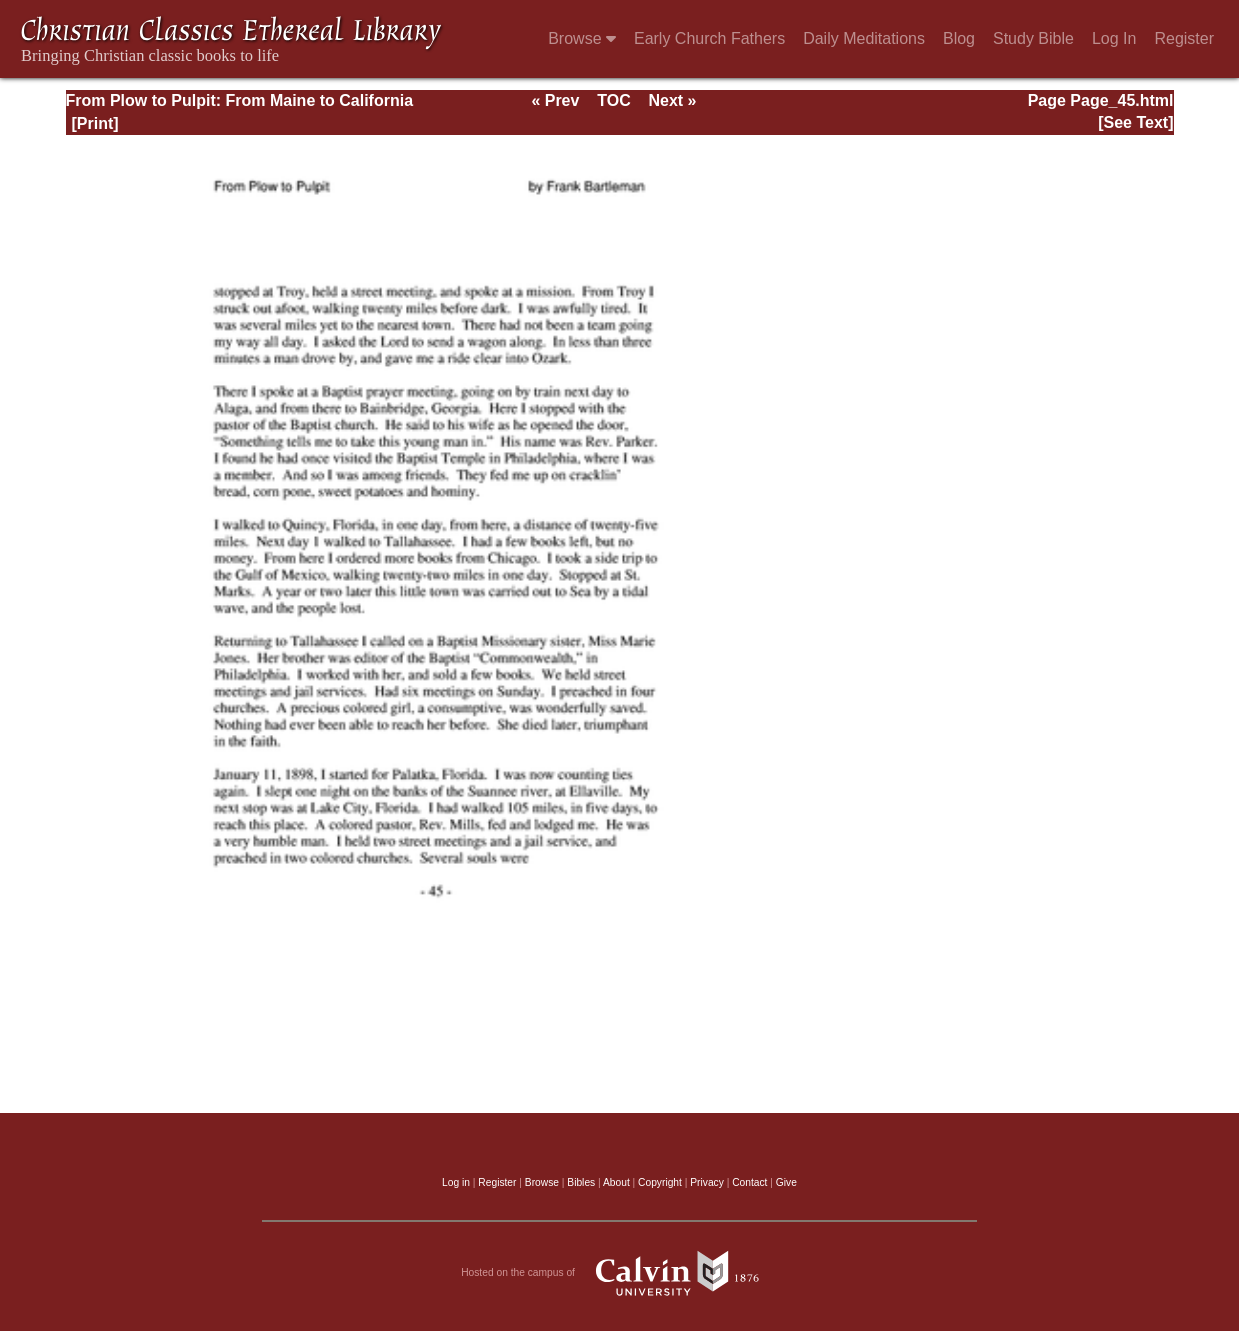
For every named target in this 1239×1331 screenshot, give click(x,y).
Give (786, 1182)
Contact (749, 1182)
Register (1184, 38)
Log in (456, 1182)
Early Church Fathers (709, 38)
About (616, 1182)
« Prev (555, 100)
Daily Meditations (864, 38)
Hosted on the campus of (619, 1273)
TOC (613, 100)
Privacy (707, 1182)
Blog (959, 38)
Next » (672, 100)
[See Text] (1135, 122)
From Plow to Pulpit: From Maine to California (240, 100)
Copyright (660, 1182)
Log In (1114, 38)
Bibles (581, 1182)
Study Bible (1033, 38)
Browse (582, 38)
